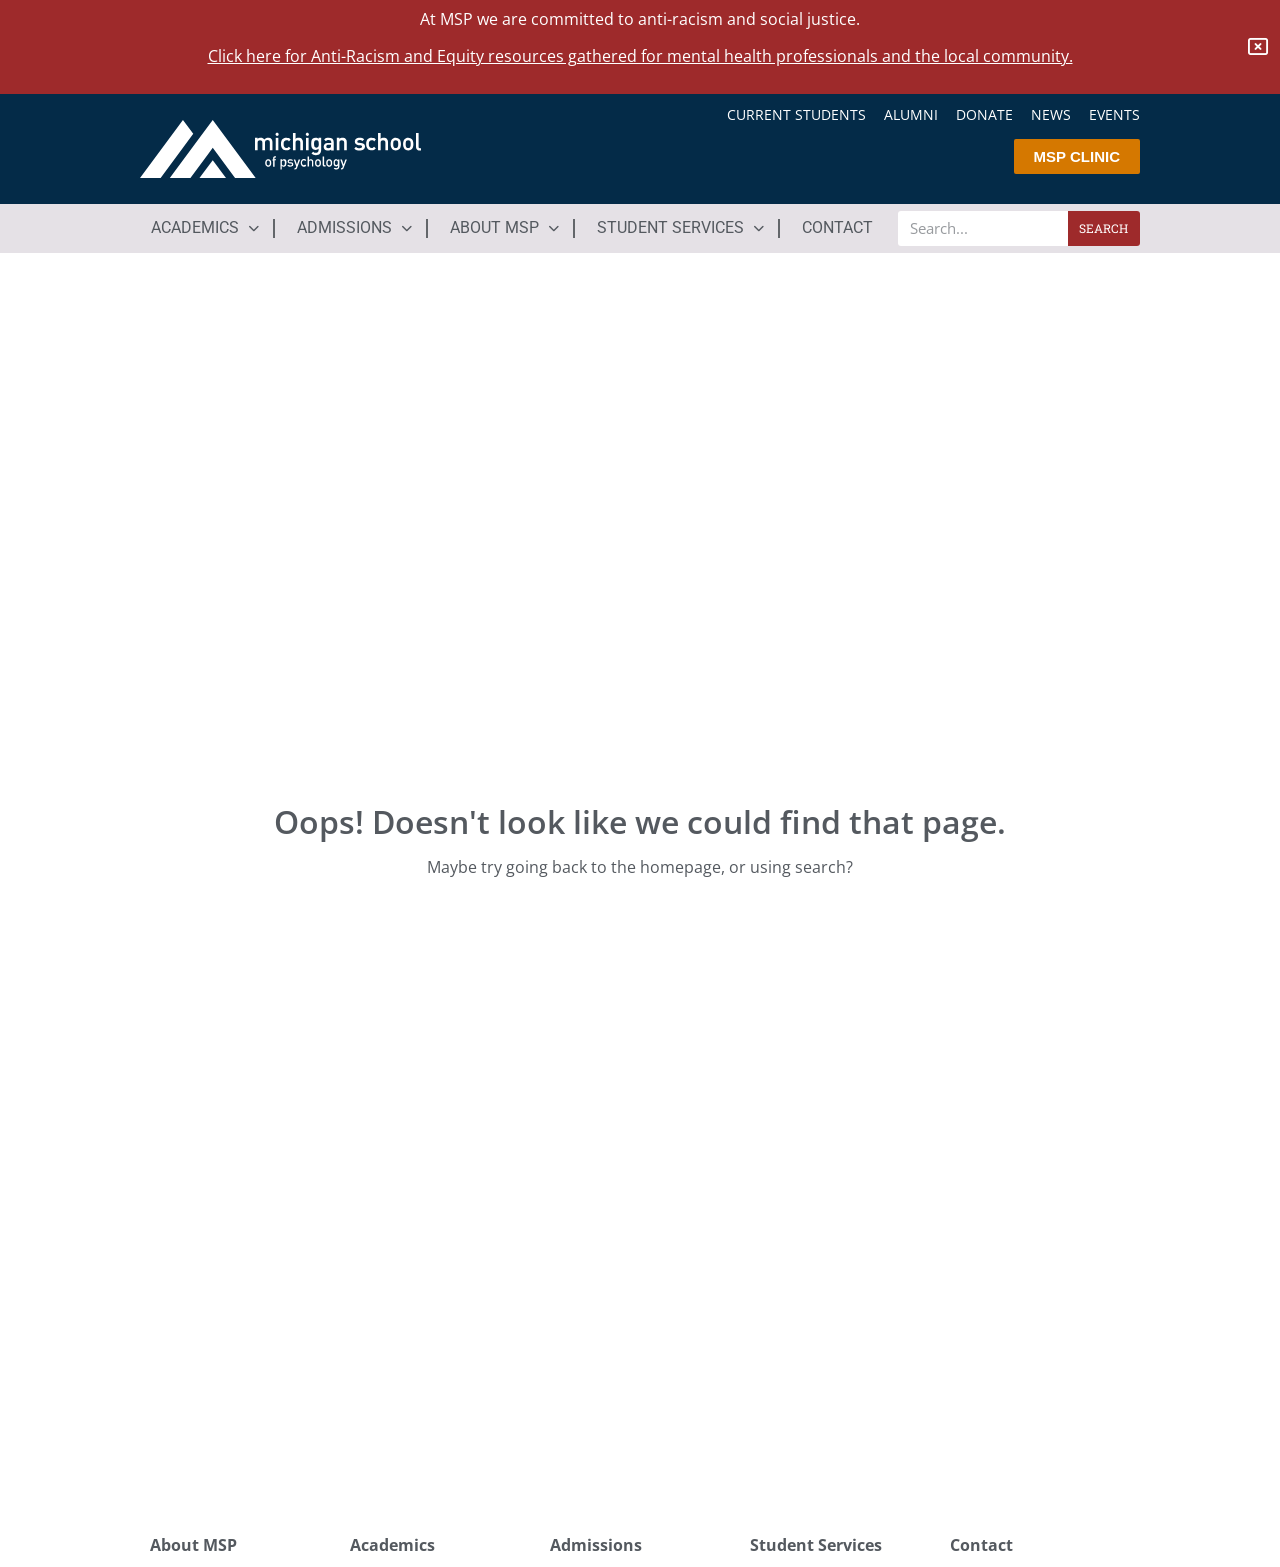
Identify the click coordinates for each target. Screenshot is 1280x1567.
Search (1103, 228)
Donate (984, 115)
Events (1114, 115)
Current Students (796, 115)
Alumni (911, 115)
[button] (206, 228)
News (1051, 115)
